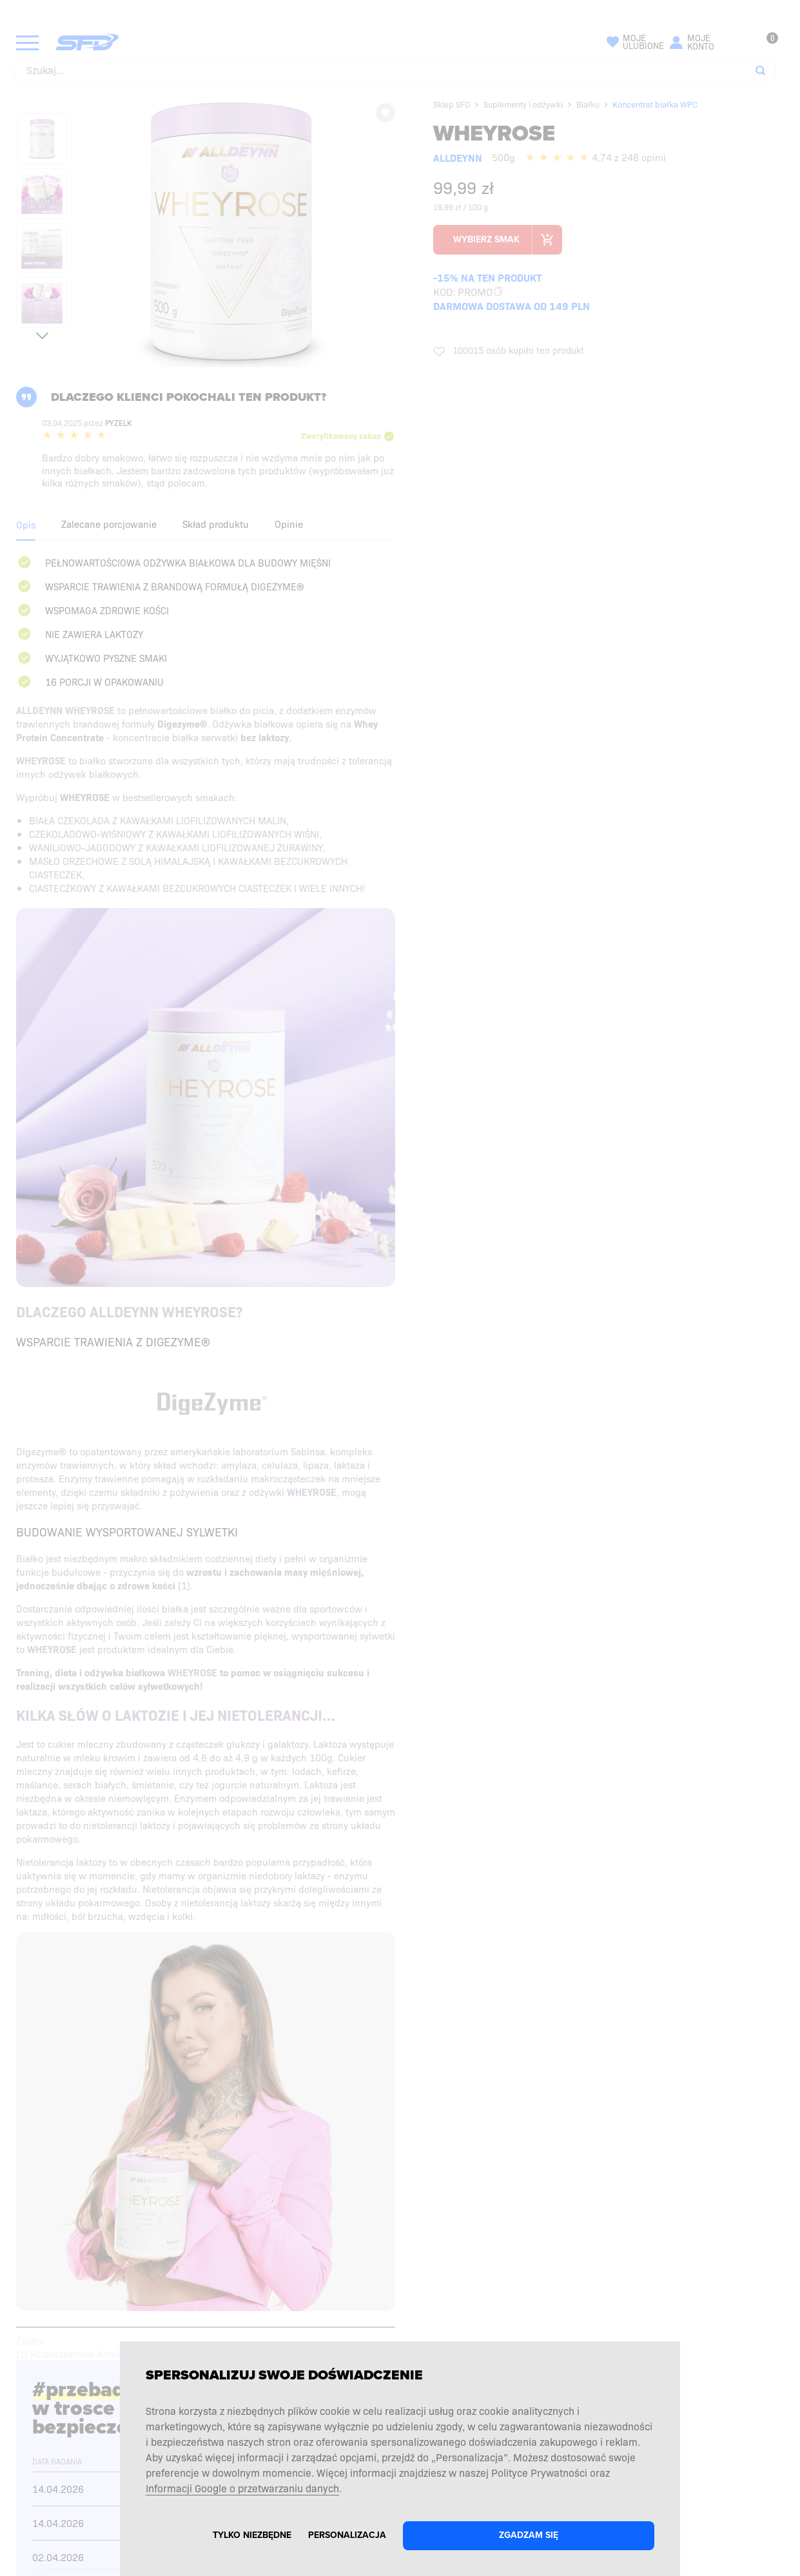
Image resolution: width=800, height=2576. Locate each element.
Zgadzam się (528, 2535)
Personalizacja (347, 2535)
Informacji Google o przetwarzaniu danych (242, 2488)
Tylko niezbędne (252, 2535)
